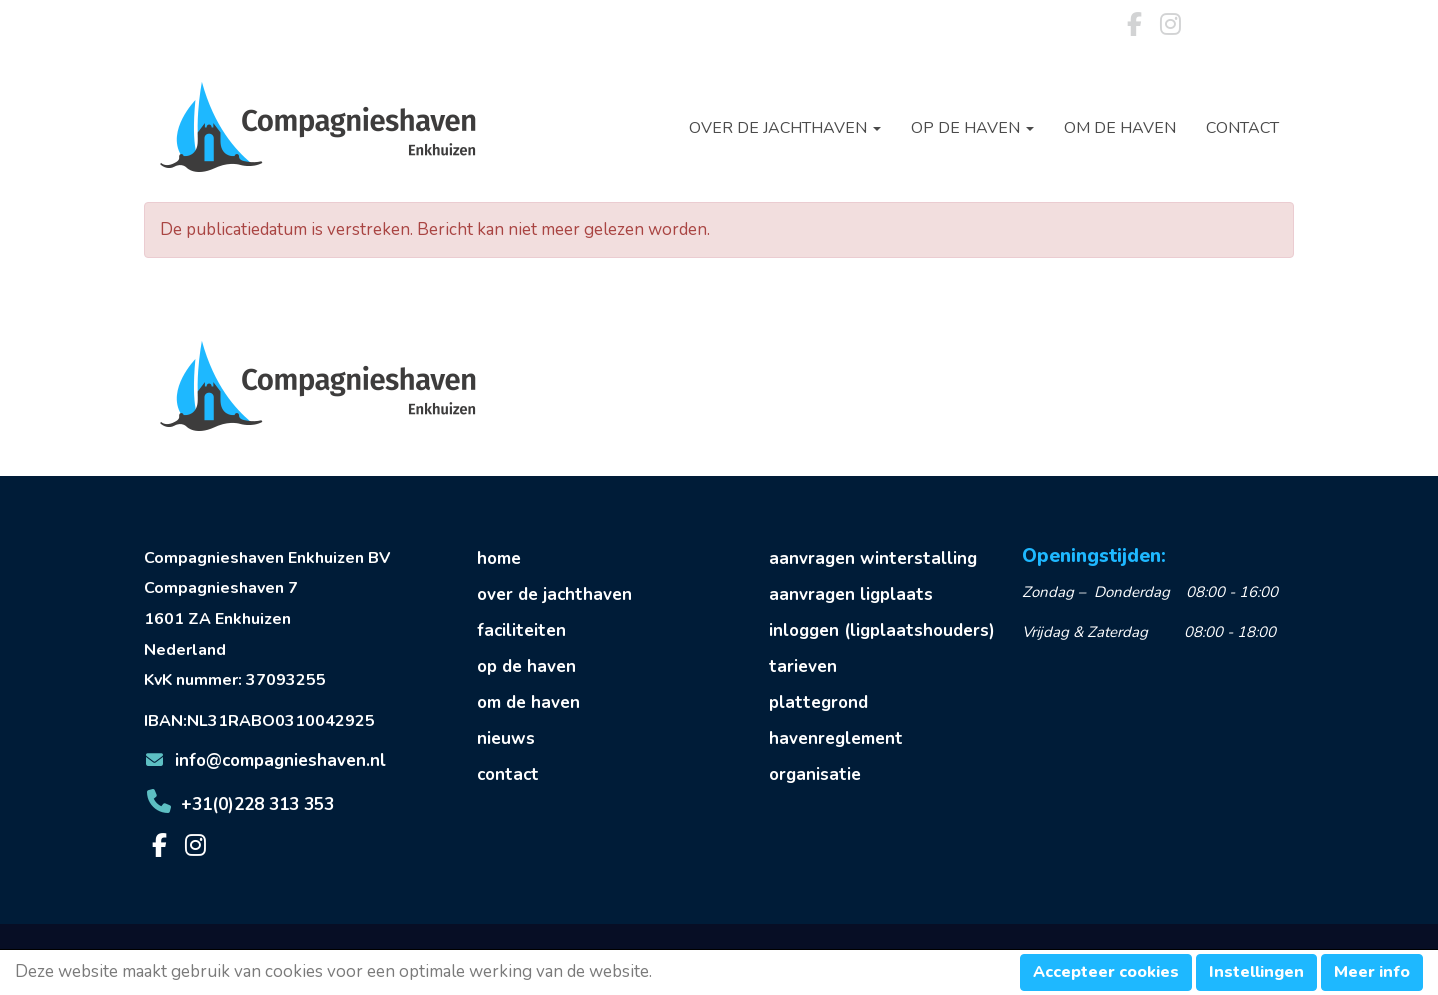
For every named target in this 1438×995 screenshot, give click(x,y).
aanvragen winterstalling (873, 558)
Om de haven (1120, 128)
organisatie (815, 774)
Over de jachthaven (785, 128)
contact (508, 774)
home (499, 558)
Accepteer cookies (1106, 972)
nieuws (506, 738)
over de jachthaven (554, 594)
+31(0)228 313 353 (239, 804)
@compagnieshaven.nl (265, 760)
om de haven (528, 702)
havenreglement (836, 738)
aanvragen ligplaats (851, 594)
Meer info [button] (1372, 972)
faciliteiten (521, 630)
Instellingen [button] (1256, 972)
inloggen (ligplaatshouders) (882, 630)
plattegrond (818, 702)
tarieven (803, 666)
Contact (1242, 128)
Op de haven (972, 128)
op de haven (526, 666)
